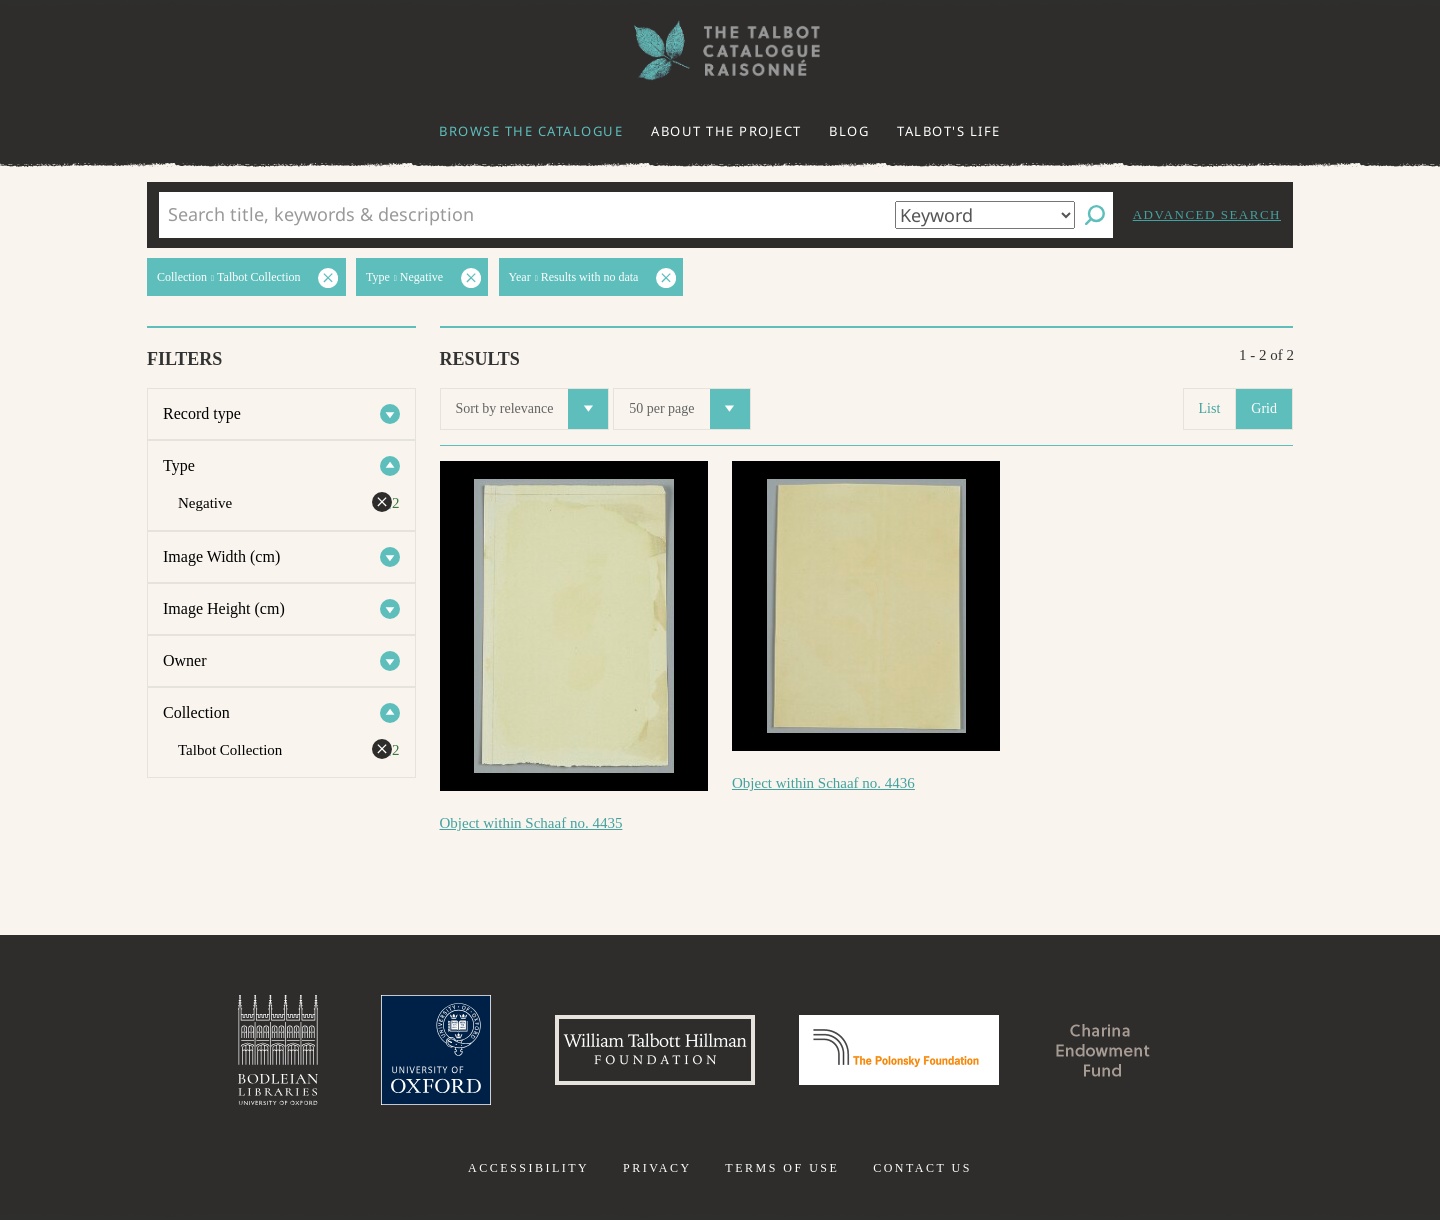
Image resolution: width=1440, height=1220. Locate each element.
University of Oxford (436, 1050)
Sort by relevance (532, 409)
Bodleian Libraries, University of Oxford (278, 1050)
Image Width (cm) (221, 556)
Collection (196, 712)
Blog (849, 131)
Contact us (922, 1168)
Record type (202, 413)
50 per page (689, 409)
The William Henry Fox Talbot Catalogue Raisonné (720, 50)
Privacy (657, 1168)
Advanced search (1207, 214)
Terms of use (782, 1168)
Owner (185, 660)
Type (179, 465)
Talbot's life (949, 131)
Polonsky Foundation (899, 1050)
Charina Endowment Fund (1103, 1050)
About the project (726, 131)
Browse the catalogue (531, 131)
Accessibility (528, 1168)
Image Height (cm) (224, 608)
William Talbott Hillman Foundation (655, 1050)
